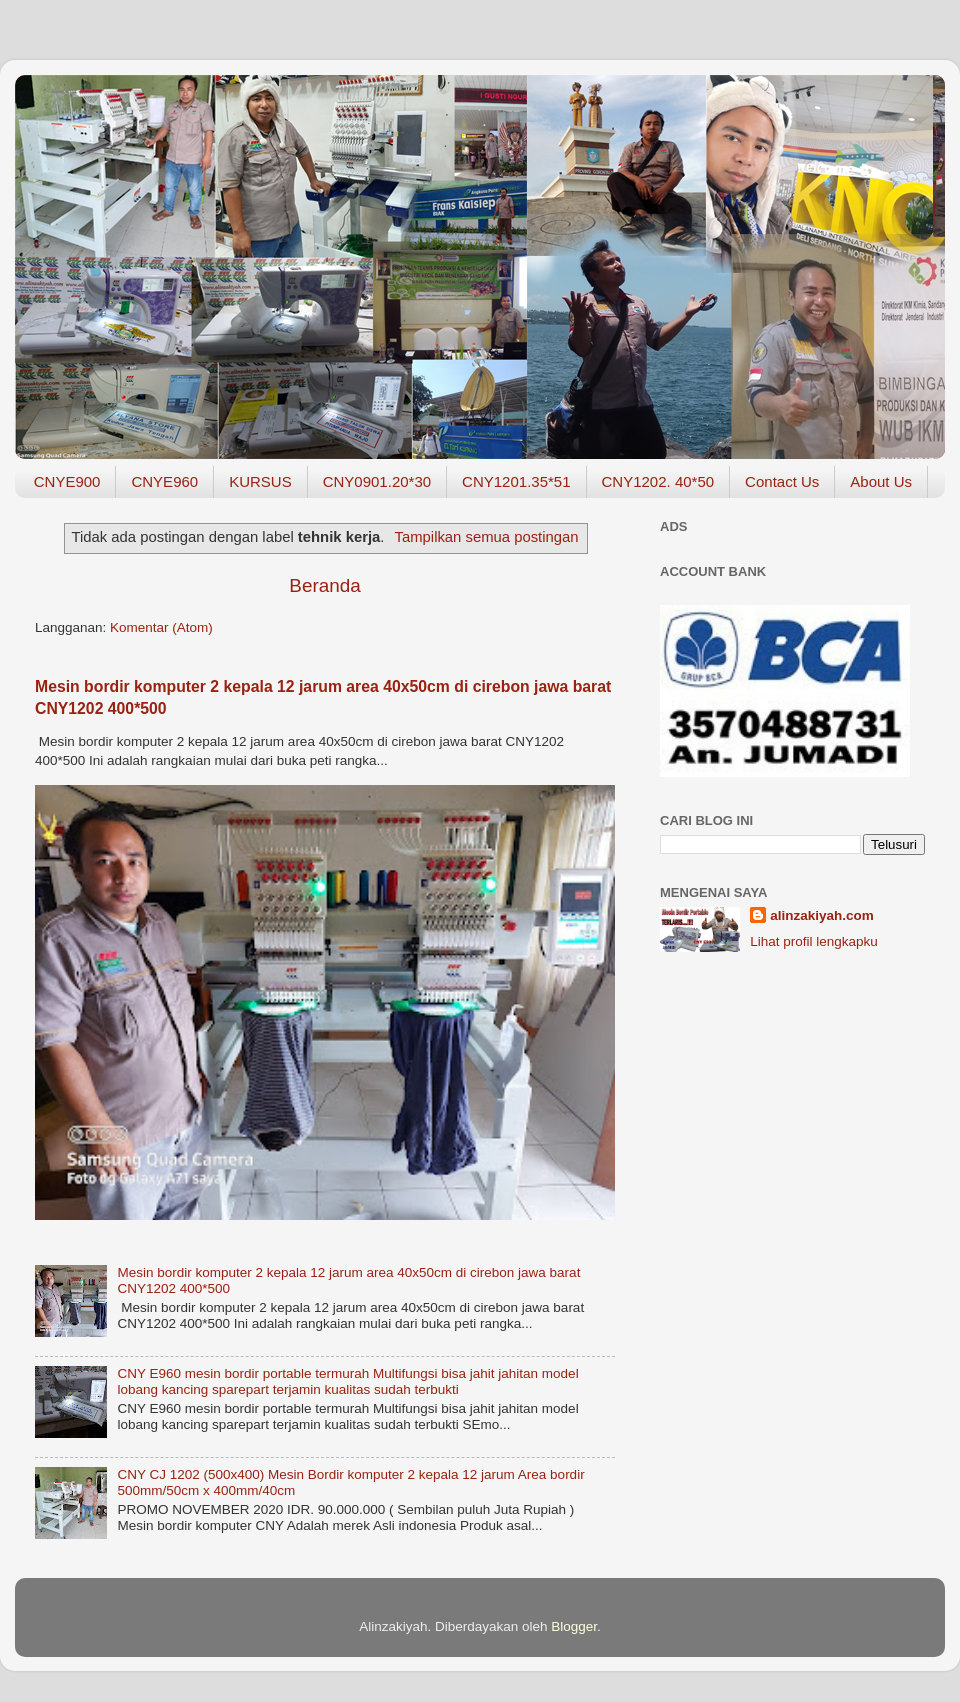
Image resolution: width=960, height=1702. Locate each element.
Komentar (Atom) (161, 627)
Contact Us (782, 481)
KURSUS (260, 481)
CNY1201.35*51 (516, 481)
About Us (881, 481)
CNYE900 (67, 481)
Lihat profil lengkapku (814, 941)
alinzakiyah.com (822, 915)
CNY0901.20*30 (377, 481)
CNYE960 (164, 481)
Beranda (324, 585)
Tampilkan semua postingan (487, 537)
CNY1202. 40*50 (658, 481)
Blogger (574, 1626)
